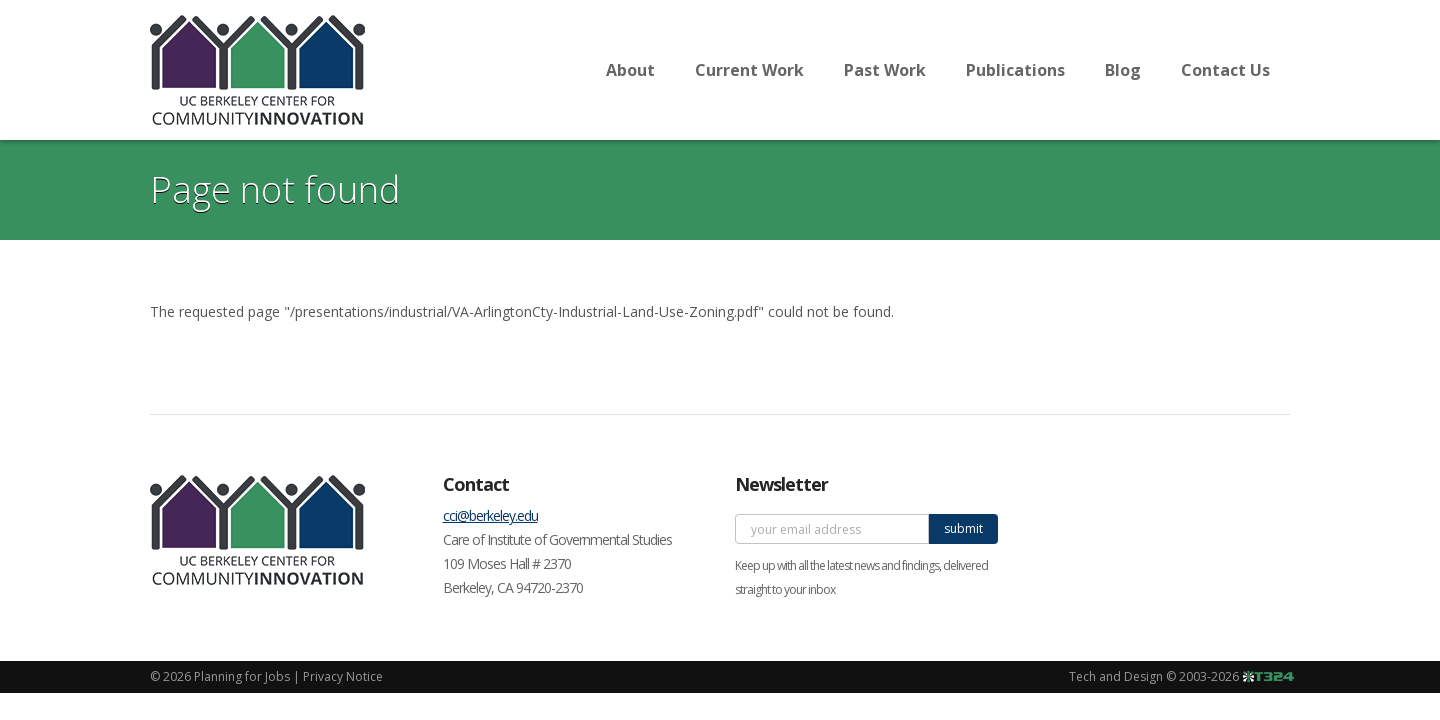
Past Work (885, 70)
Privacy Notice (343, 676)
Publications (1015, 70)
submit (963, 528)
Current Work (749, 70)
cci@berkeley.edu (490, 515)
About (630, 70)
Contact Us (1225, 70)
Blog (1123, 70)
